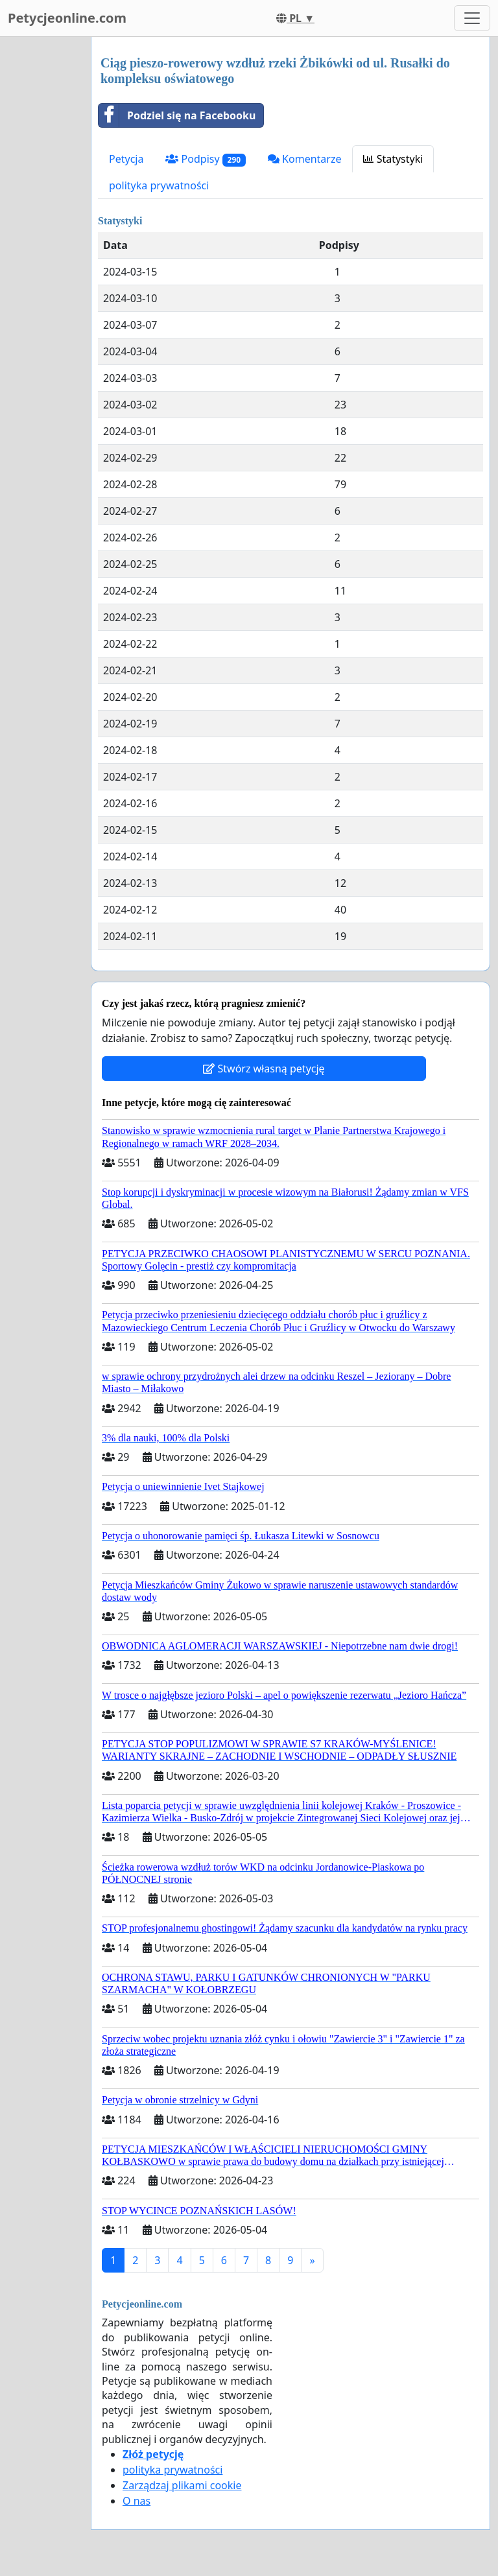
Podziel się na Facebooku (177, 115)
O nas (136, 2501)
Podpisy (205, 159)
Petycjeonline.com (67, 18)
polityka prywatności (159, 185)
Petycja (126, 159)
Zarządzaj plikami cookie (182, 2485)
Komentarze (305, 159)
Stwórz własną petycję (263, 1068)
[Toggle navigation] (472, 18)
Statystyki (393, 159)
